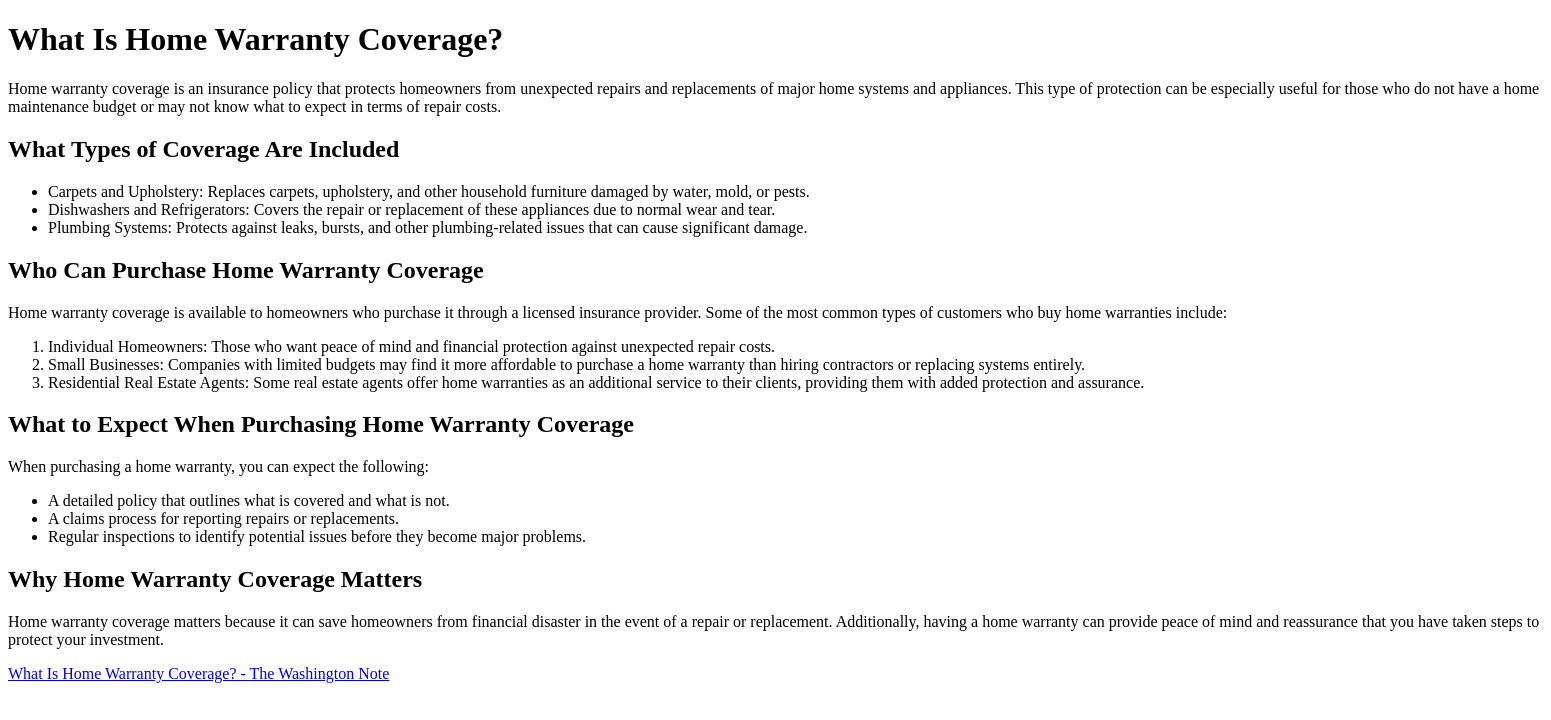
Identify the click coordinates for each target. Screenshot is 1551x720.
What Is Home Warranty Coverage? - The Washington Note (198, 673)
